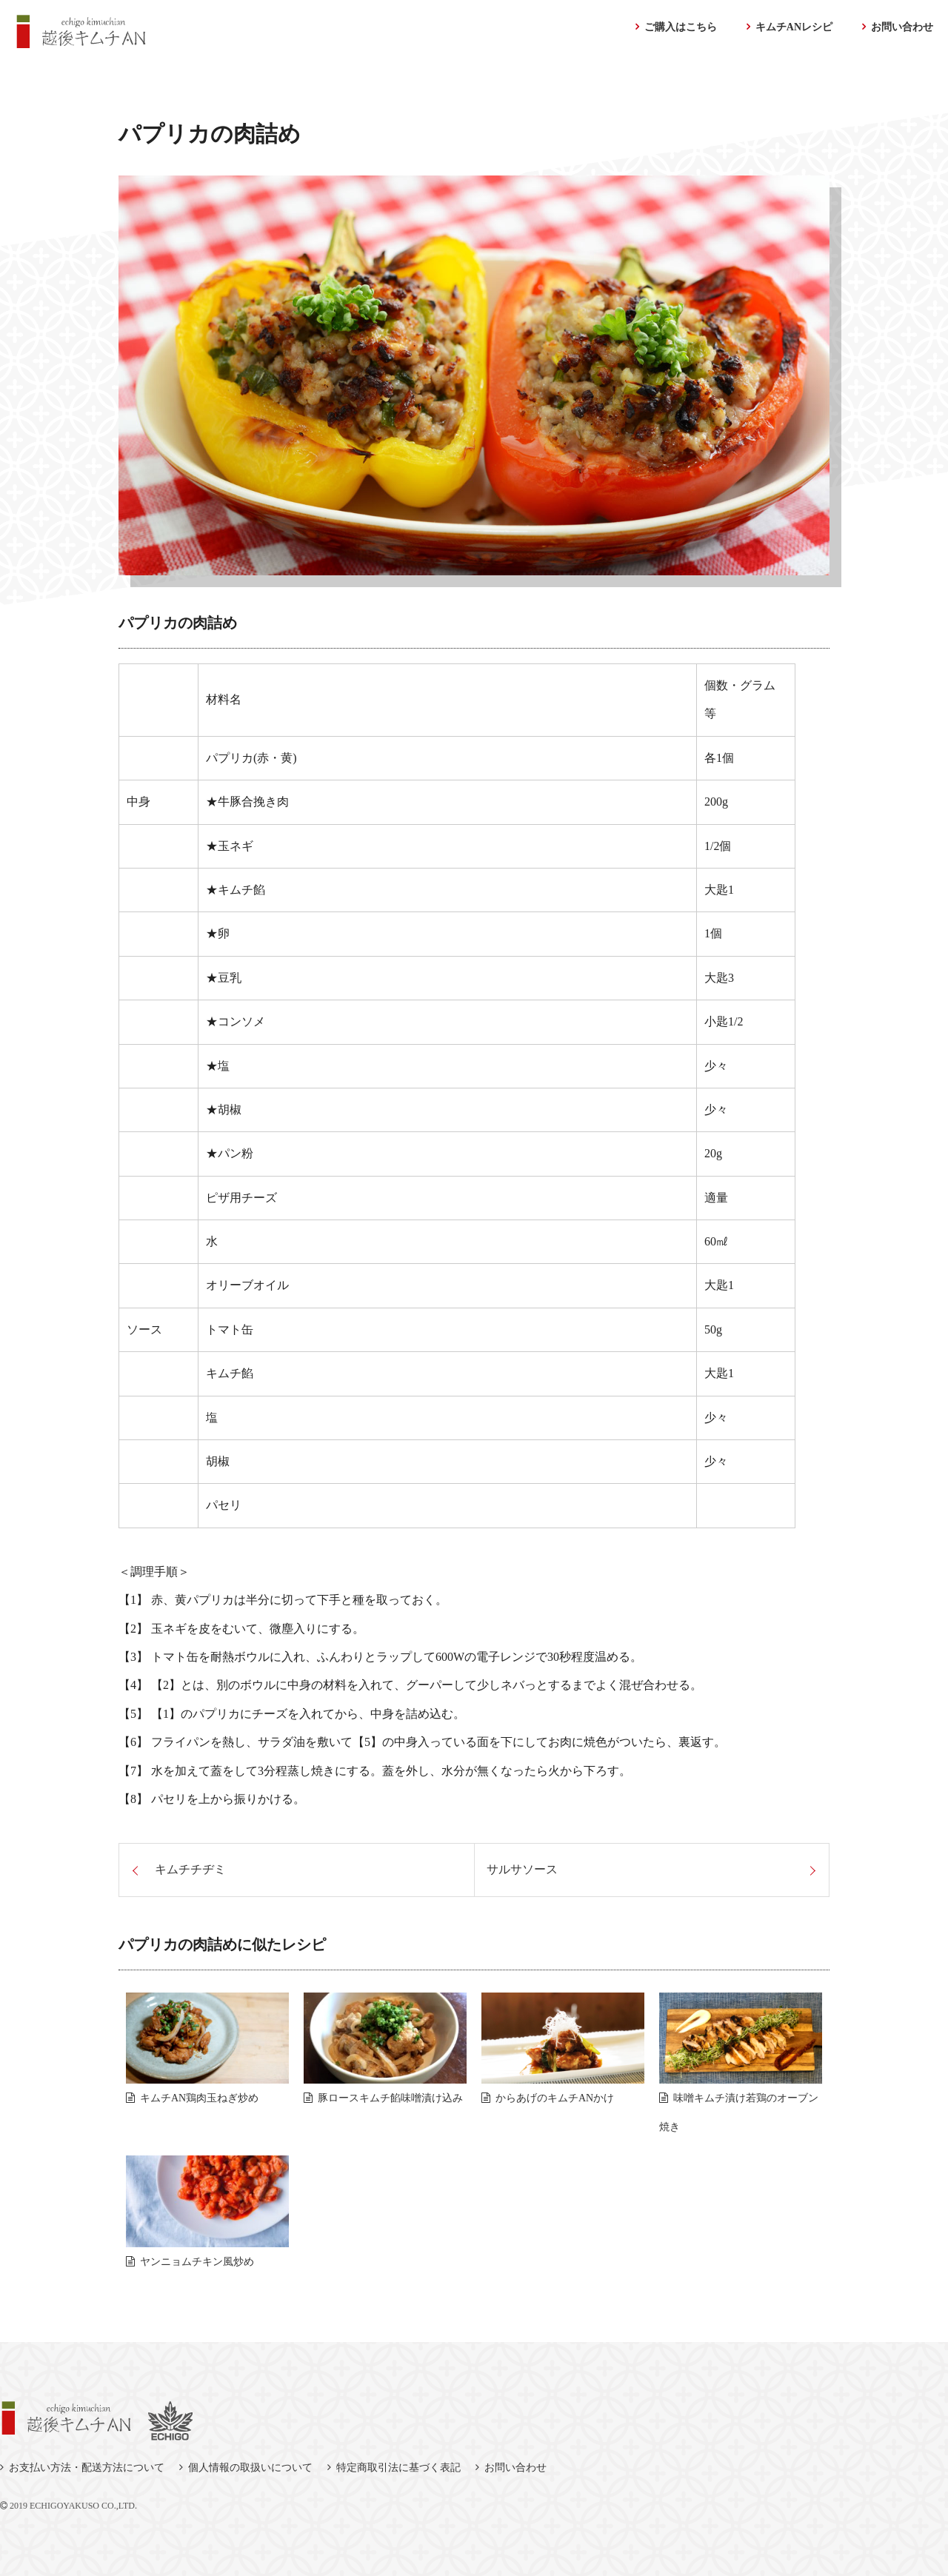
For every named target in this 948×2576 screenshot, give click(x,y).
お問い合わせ (902, 27)
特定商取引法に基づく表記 (398, 2467)
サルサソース (522, 1869)
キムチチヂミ (190, 1869)
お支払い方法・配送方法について (86, 2467)
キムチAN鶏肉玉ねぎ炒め (199, 2098)
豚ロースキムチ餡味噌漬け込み (390, 2098)
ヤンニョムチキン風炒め (197, 2261)
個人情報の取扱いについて (250, 2467)
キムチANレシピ (793, 27)
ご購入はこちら (680, 27)
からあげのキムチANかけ (554, 2098)
